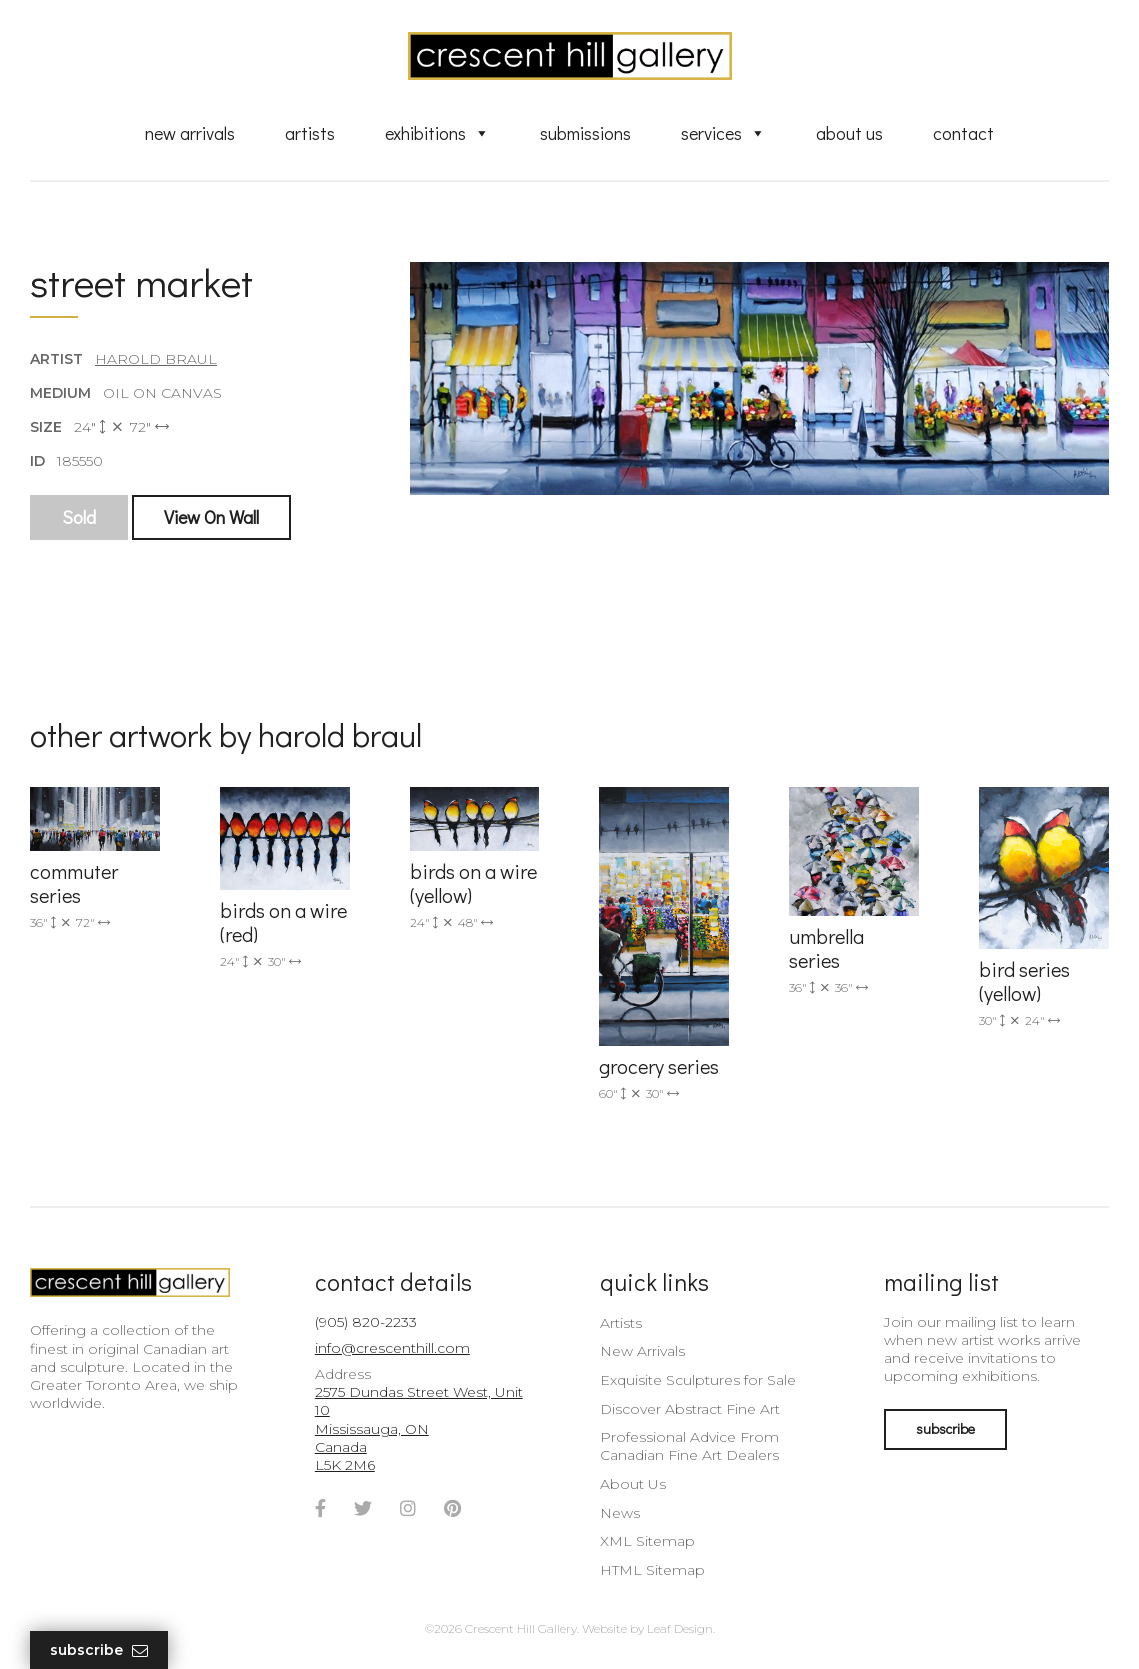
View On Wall (211, 517)
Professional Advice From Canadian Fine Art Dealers (689, 1446)
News (620, 1513)
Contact (963, 133)
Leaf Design (680, 1628)
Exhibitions (437, 133)
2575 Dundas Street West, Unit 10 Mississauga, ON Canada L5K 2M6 (419, 1428)
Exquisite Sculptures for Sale (698, 1380)
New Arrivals (190, 133)
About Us (849, 133)
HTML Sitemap (652, 1570)
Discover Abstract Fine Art (690, 1409)
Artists (310, 133)
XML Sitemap (647, 1541)
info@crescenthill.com (392, 1348)
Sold (79, 517)
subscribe (945, 1428)
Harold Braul (156, 359)
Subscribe (99, 1650)
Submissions (585, 133)
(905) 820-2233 (366, 1322)
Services (723, 133)
